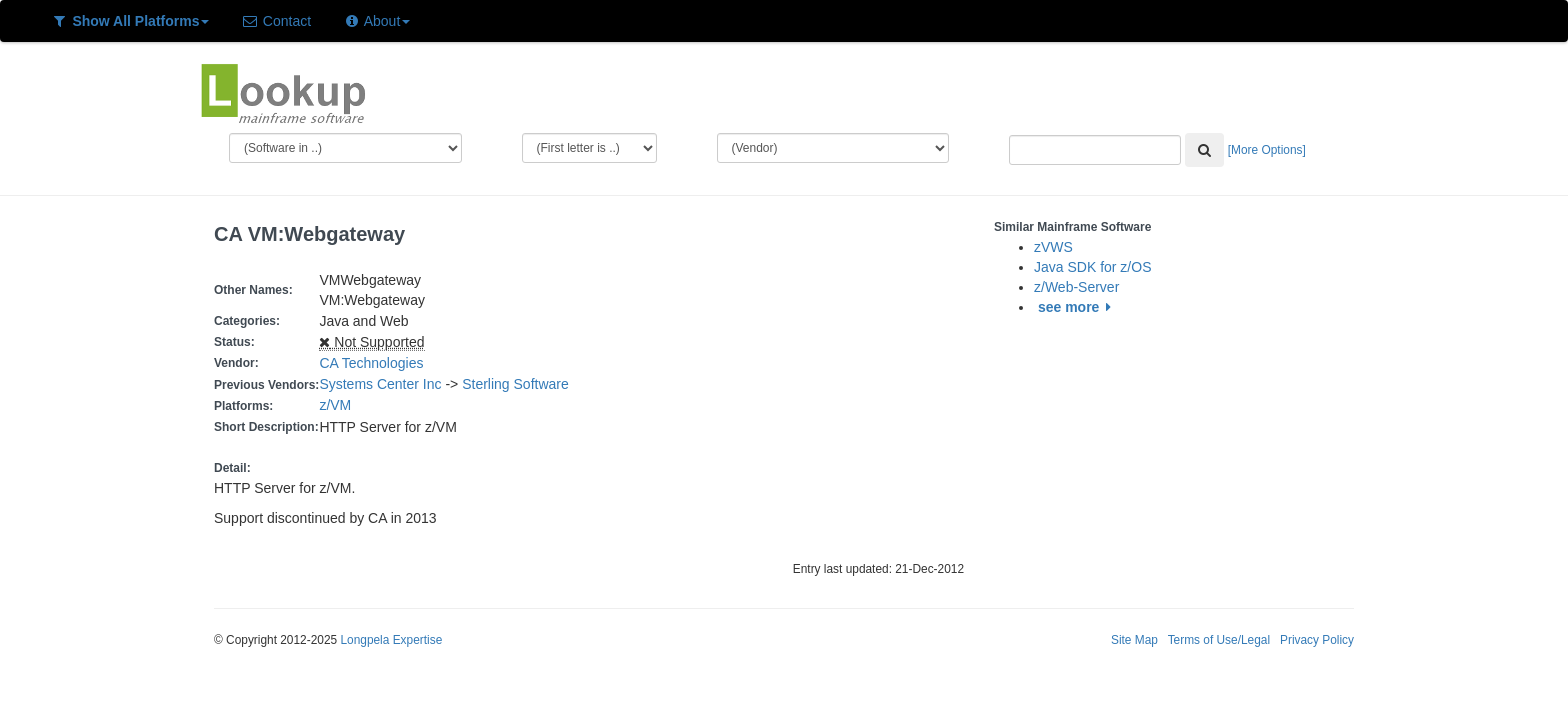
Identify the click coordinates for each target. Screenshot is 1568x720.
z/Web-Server (1076, 287)
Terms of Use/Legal (1219, 640)
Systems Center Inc (380, 384)
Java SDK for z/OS (1092, 267)
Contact (276, 21)
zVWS (1053, 247)
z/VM (339, 405)
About (376, 21)
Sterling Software (515, 384)
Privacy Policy (1317, 640)
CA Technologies (371, 363)
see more (1077, 307)
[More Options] (1267, 150)
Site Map (1134, 640)
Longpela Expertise (391, 640)
